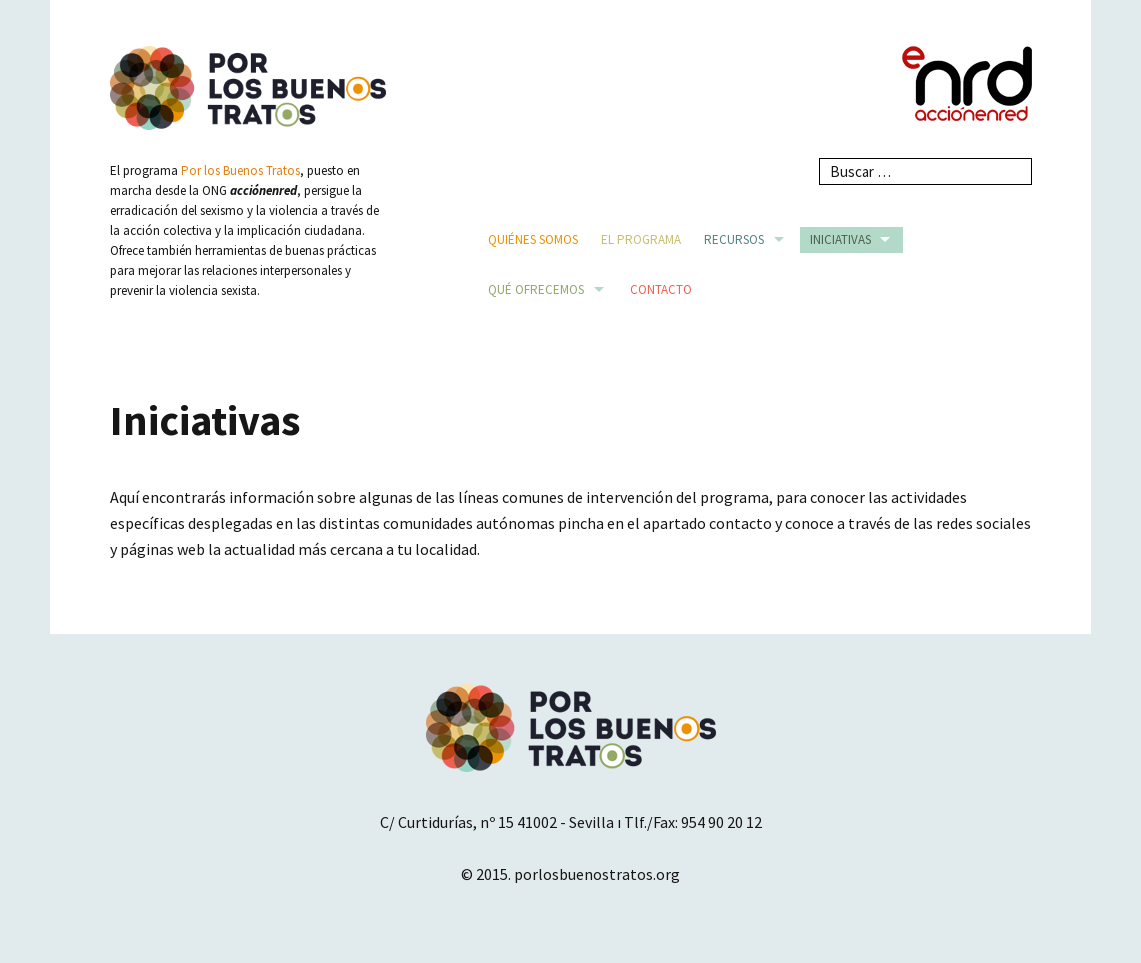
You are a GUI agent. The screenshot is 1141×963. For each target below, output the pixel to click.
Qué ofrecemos (536, 289)
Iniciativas (840, 239)
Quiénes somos (533, 239)
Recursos (734, 239)
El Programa (641, 239)
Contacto (661, 289)
